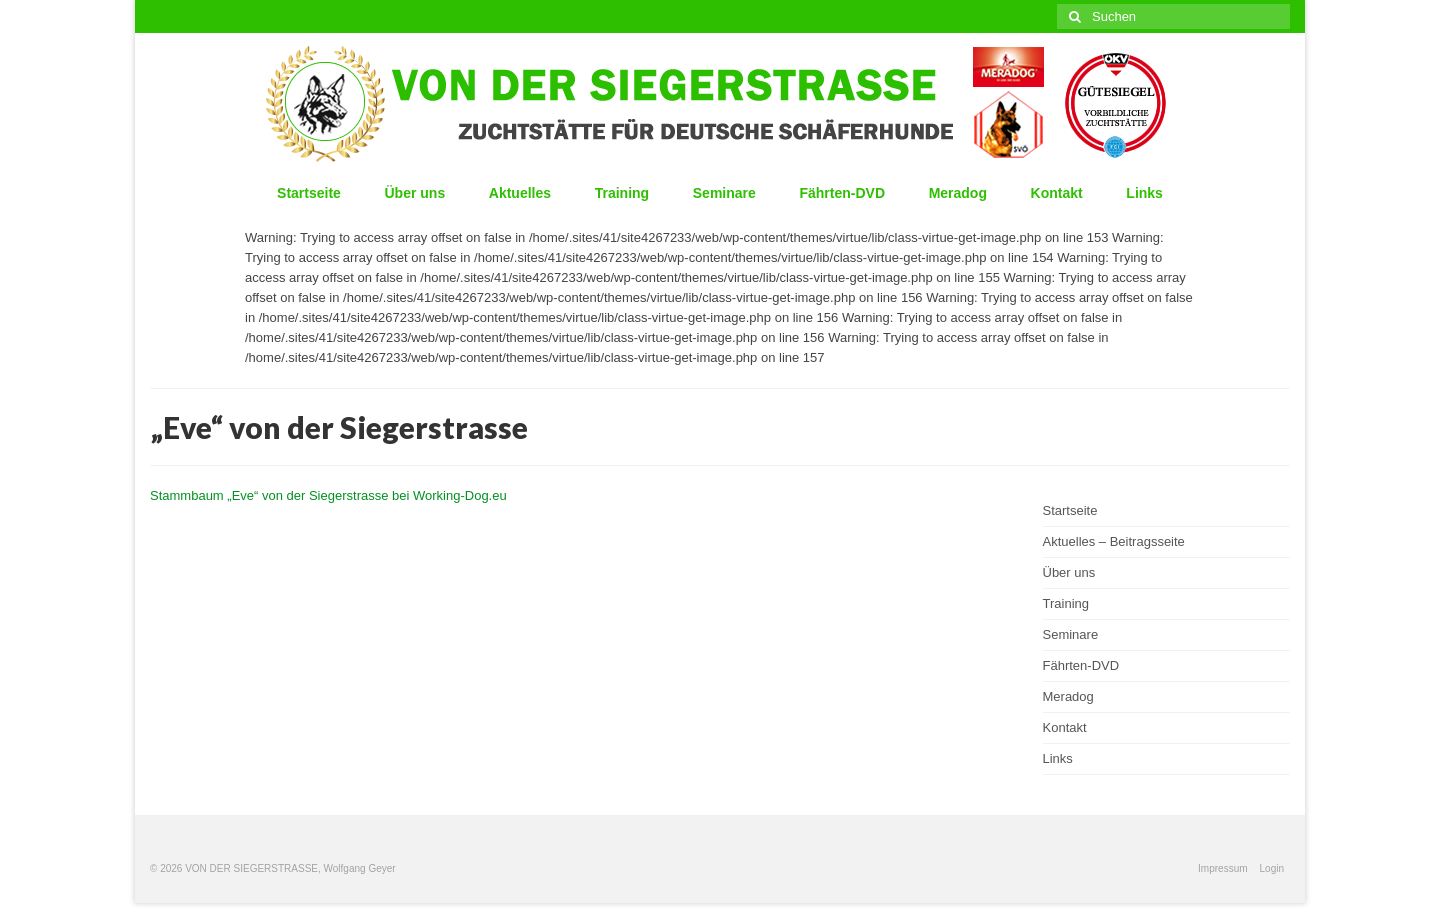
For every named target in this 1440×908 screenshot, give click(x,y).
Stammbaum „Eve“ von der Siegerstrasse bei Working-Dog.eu (328, 495)
